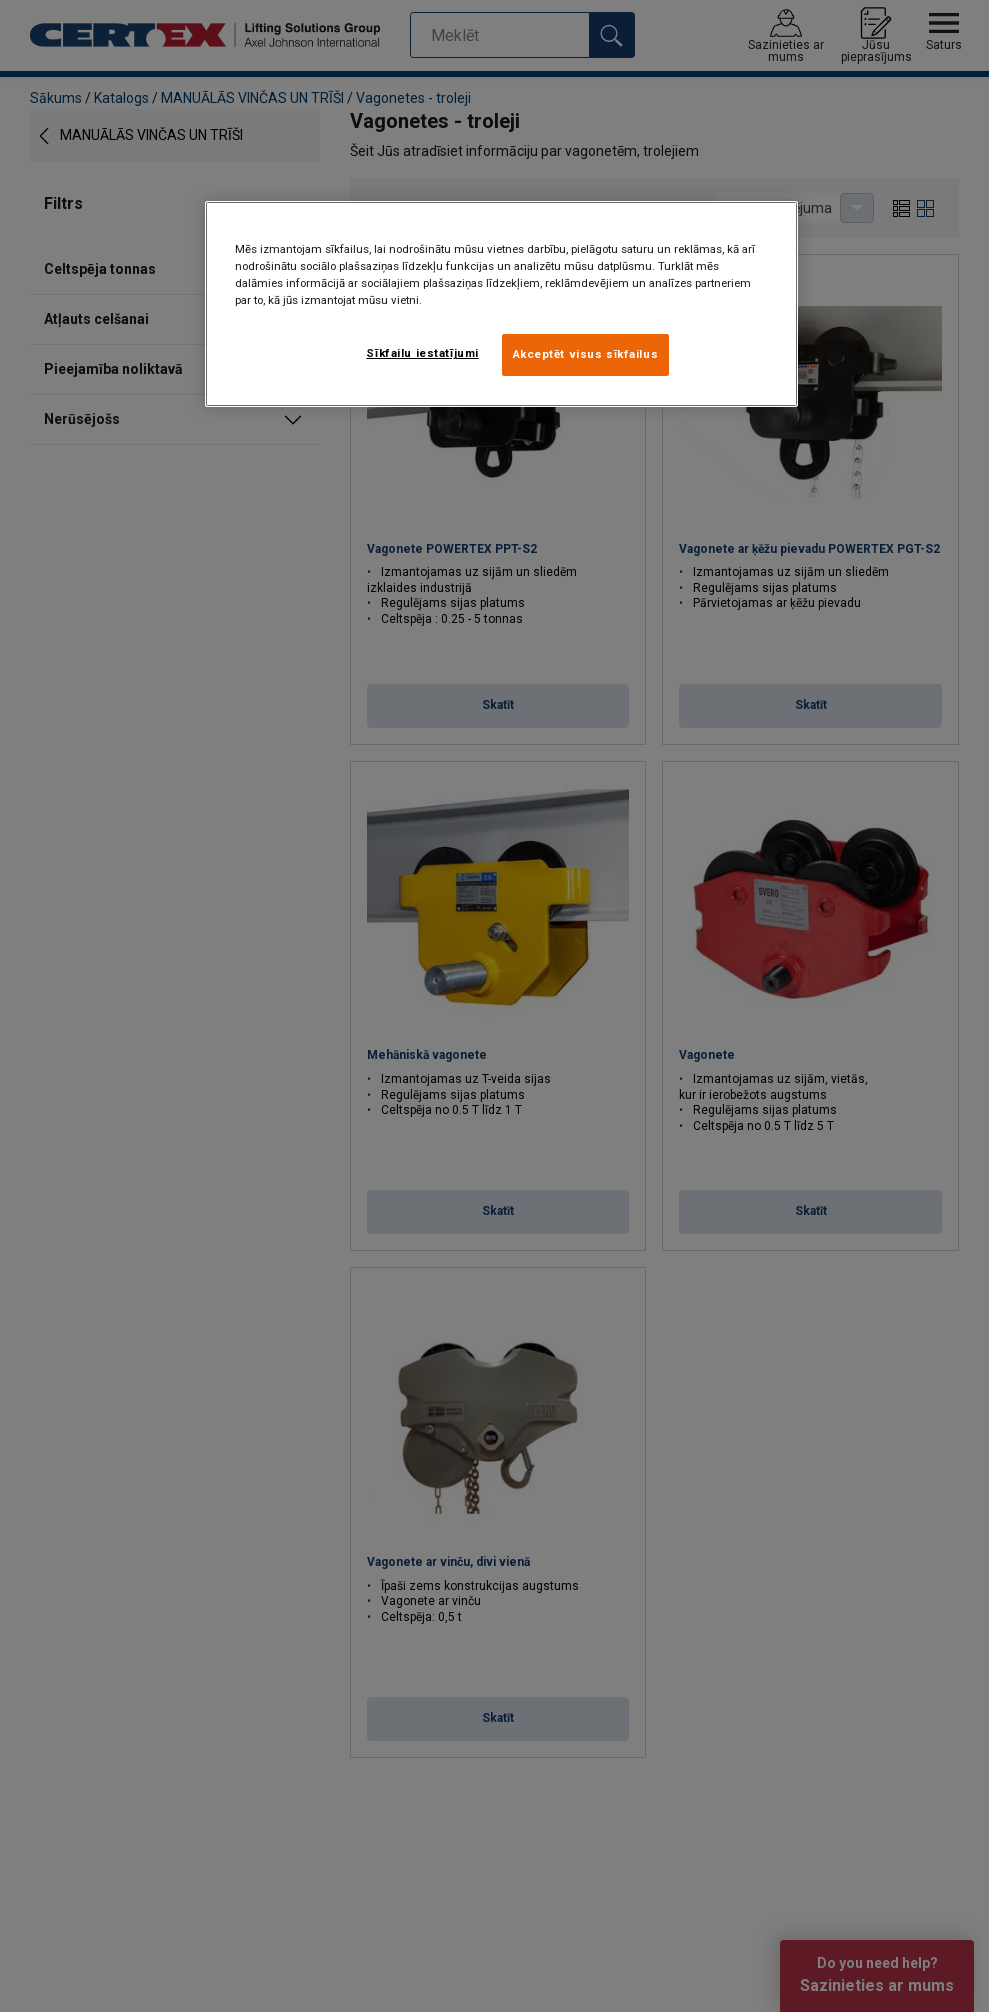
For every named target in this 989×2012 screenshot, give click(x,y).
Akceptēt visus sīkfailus (586, 354)
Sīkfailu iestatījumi (422, 353)
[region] (501, 304)
